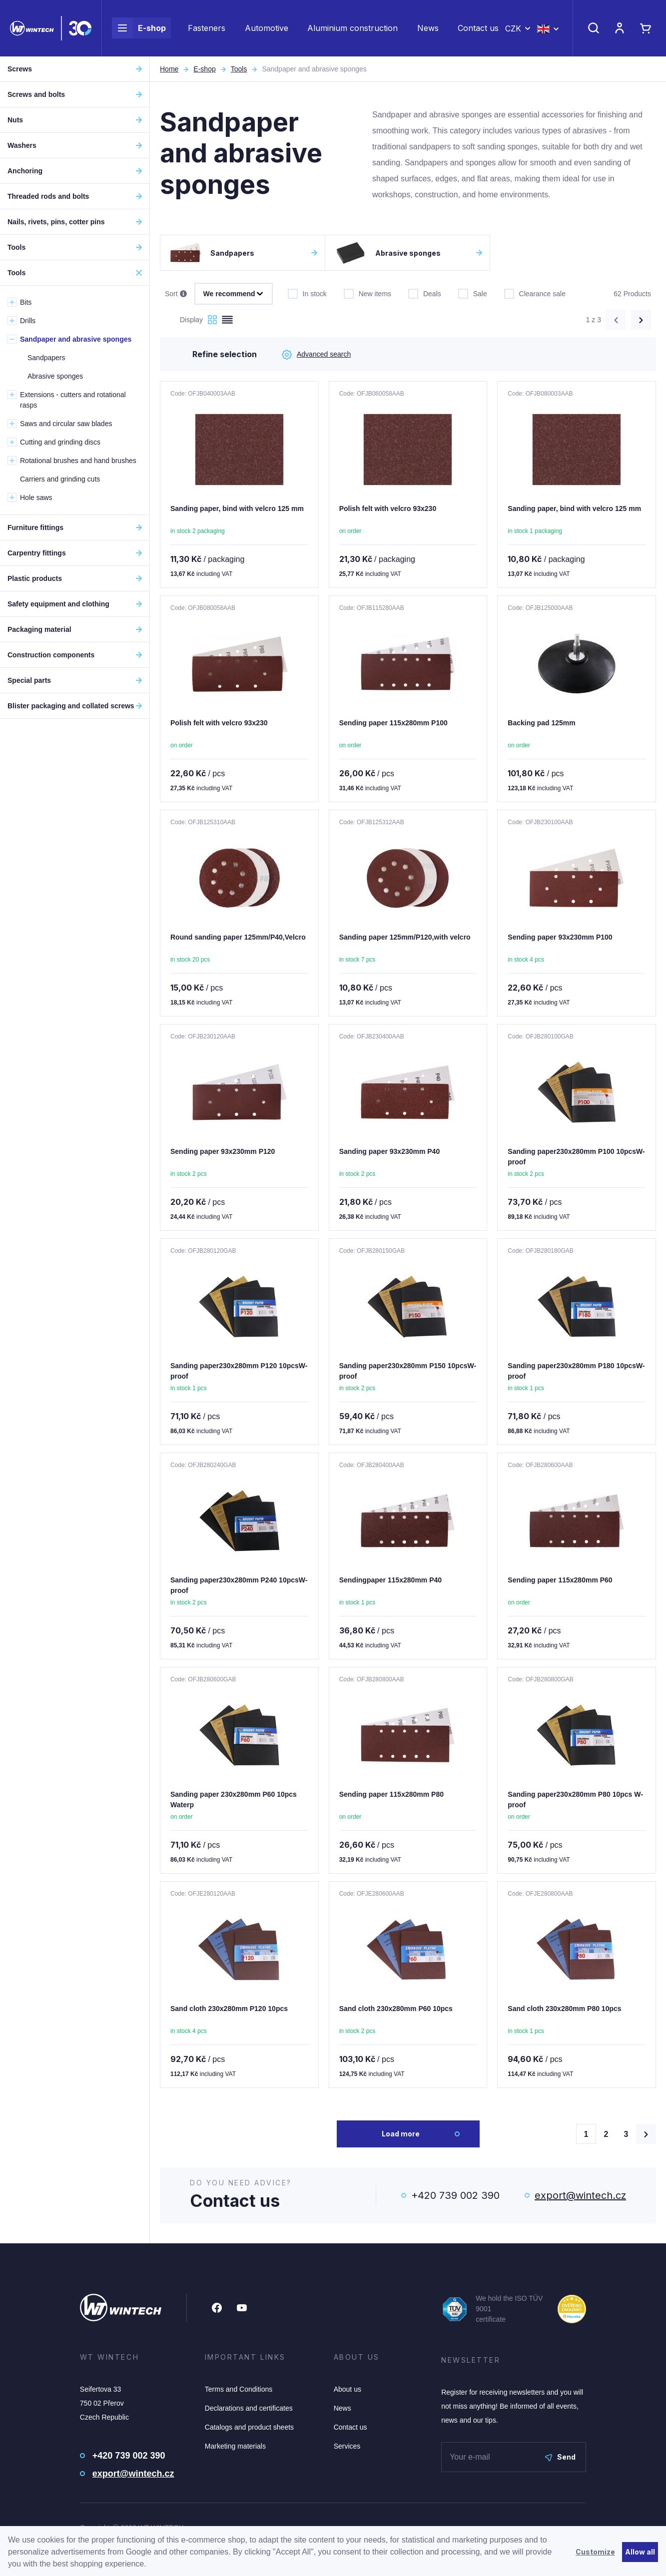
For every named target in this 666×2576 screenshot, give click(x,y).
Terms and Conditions (238, 2389)
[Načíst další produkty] (646, 2134)
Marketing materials (235, 2446)
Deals (424, 293)
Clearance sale (535, 293)
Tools (239, 69)
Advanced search (316, 355)
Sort (176, 294)
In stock (307, 293)
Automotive (266, 28)
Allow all (640, 2552)
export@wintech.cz (580, 2195)
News (428, 28)
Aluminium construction (352, 28)
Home (169, 69)
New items (367, 293)
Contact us (478, 28)
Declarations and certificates (249, 2408)
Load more (401, 2133)
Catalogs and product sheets (249, 2427)
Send (560, 2457)
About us (347, 2389)
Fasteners (206, 28)
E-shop (139, 27)
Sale (472, 293)
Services (347, 2446)
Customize (595, 2552)
